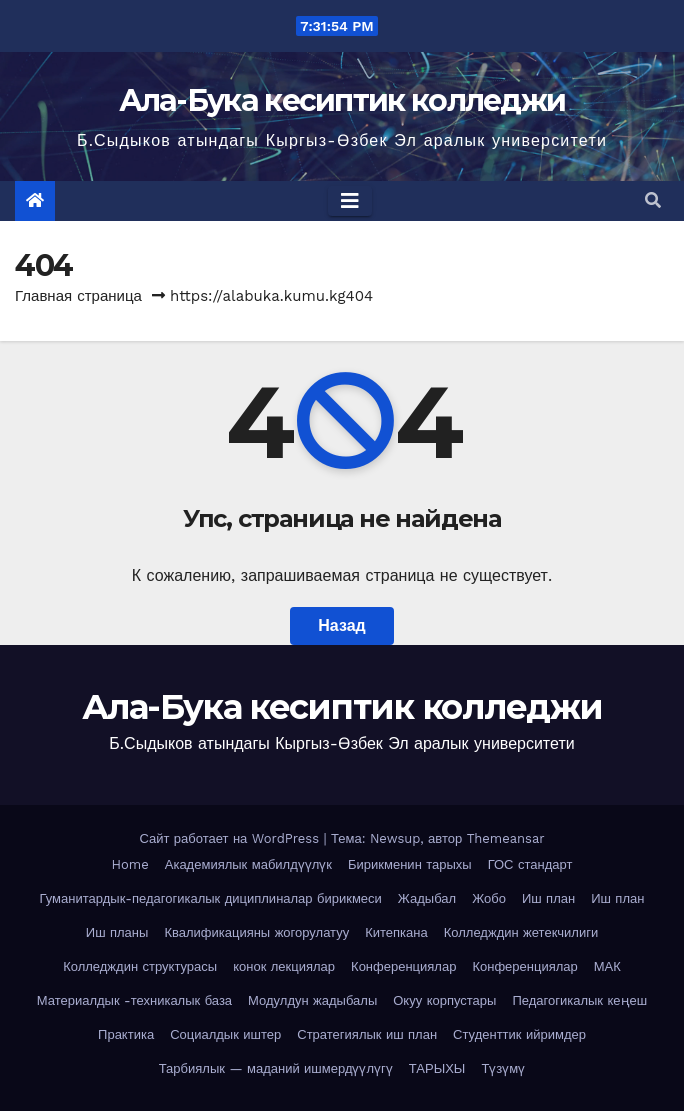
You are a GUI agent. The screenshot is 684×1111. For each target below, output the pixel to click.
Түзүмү (503, 1068)
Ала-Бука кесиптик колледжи (342, 100)
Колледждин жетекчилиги (521, 932)
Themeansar (506, 838)
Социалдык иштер (225, 1034)
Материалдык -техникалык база (134, 1000)
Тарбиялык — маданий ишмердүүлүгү (276, 1068)
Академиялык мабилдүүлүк (248, 864)
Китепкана (396, 932)
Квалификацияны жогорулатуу (256, 932)
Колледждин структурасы (140, 966)
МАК (607, 966)
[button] (653, 200)
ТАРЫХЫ (437, 1068)
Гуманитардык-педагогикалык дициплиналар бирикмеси (211, 898)
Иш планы (117, 932)
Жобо (489, 898)
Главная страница (78, 296)
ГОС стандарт (530, 864)
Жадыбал (427, 898)
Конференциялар (403, 966)
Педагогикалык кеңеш (579, 1000)
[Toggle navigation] (350, 201)
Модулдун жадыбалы (312, 1000)
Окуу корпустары (444, 1000)
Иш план (548, 898)
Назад (341, 625)
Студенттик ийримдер (519, 1034)
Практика (126, 1034)
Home (130, 864)
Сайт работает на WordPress (231, 838)
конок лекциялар (284, 966)
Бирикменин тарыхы (410, 864)
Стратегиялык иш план (367, 1034)
